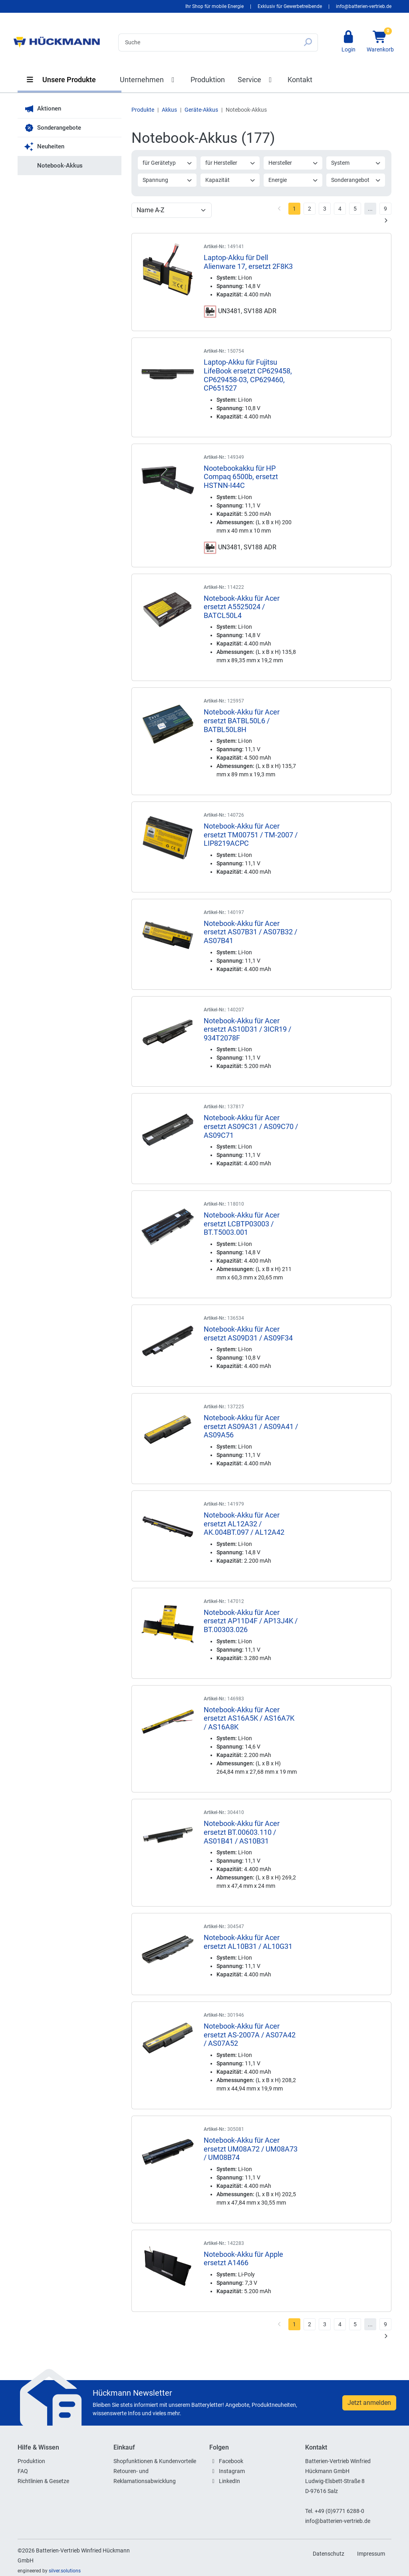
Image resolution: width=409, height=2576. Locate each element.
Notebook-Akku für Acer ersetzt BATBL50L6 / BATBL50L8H (242, 720)
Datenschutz (328, 2553)
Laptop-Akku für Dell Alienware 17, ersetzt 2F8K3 (248, 261)
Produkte (142, 110)
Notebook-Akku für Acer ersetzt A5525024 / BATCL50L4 (242, 607)
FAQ (23, 2471)
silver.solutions (65, 2571)
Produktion (208, 79)
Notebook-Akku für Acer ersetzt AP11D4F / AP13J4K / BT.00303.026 (251, 1621)
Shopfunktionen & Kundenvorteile (154, 2461)
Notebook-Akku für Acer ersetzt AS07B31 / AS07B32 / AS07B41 (250, 932)
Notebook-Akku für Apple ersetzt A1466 (243, 2258)
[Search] (208, 42)
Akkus (169, 110)
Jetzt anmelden (369, 2402)
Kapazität (230, 180)
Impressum (371, 2553)
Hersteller (293, 163)
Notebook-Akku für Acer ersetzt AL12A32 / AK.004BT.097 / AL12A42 (244, 1523)
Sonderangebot (356, 180)
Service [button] (256, 79)
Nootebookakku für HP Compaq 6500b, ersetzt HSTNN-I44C (241, 477)
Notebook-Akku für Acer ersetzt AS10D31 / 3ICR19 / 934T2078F (247, 1029)
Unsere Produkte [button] (61, 79)
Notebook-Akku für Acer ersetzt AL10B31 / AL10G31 (248, 1941)
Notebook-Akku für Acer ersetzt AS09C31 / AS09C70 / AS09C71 (251, 1126)
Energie (293, 180)
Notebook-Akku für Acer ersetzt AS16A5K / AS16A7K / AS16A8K (249, 1718)
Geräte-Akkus (201, 110)
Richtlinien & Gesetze (43, 2481)
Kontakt (300, 79)
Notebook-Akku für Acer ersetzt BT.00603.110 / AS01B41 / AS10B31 (242, 1832)
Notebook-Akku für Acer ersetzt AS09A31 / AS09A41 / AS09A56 (251, 1426)
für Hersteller (230, 163)
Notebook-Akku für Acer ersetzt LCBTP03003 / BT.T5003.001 (242, 1223)
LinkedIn (229, 2481)
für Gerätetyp (168, 163)
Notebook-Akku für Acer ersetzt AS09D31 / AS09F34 (248, 1333)
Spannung (168, 180)
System (356, 163)
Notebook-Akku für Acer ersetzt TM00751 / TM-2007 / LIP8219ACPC (251, 834)
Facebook (231, 2461)
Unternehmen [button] (149, 79)
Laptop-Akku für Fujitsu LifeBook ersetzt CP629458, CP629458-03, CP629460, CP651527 (248, 375)
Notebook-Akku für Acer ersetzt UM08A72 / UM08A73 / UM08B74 (251, 2148)
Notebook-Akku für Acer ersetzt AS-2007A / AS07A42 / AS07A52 (250, 2034)
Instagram (232, 2471)
